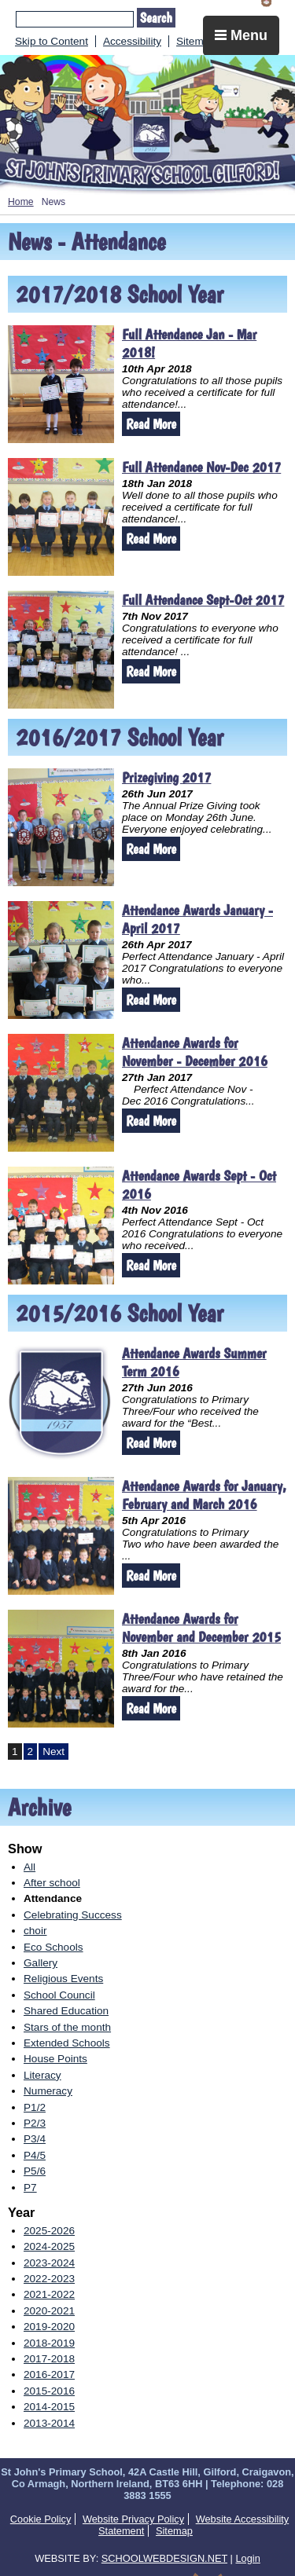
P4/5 (35, 2155)
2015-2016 (49, 2391)
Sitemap (196, 41)
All (29, 1867)
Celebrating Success (73, 1915)
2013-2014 (49, 2423)
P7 (30, 2187)
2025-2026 (49, 2231)
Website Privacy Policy (133, 2519)
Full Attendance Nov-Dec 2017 (201, 467)
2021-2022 (49, 2294)
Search (156, 17)
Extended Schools (67, 2043)
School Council (59, 1995)
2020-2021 (49, 2311)
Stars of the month (67, 2027)
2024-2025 (49, 2246)
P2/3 (35, 2123)
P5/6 (35, 2171)
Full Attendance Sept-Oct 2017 (203, 600)
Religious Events (63, 1978)
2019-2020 (49, 2326)
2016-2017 (49, 2374)
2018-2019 (49, 2343)
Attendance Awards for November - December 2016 (194, 1052)
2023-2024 (49, 2263)
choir (35, 1931)
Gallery (40, 1963)
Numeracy (48, 2091)
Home (21, 201)
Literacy (42, 2075)
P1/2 (35, 2107)
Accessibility (132, 41)
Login (247, 2558)
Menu (241, 35)
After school (52, 1883)
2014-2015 (49, 2407)
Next (53, 1751)
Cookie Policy (41, 2519)
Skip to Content (51, 41)
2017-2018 (49, 2359)
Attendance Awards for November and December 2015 (201, 1628)
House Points (55, 2059)
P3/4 (35, 2139)
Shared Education (66, 2011)
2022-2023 (49, 2279)
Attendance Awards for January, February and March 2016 (204, 1495)
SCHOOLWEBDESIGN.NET (164, 2558)
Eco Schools (53, 1947)
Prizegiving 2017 (166, 777)
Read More (151, 424)
